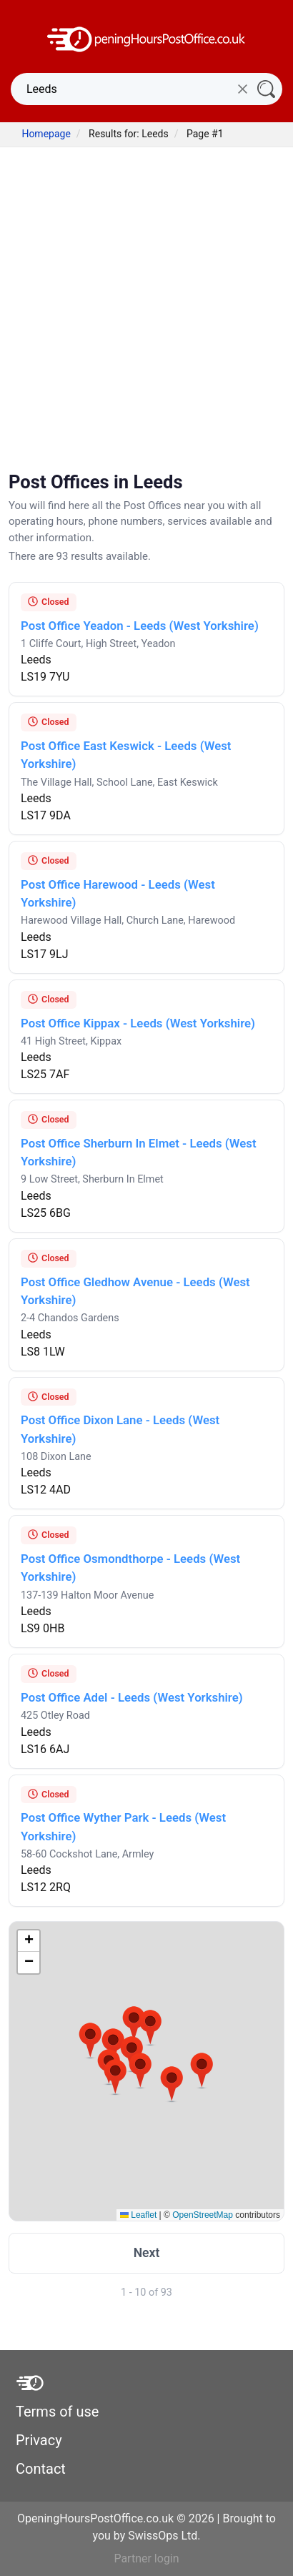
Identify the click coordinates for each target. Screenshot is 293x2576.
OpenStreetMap (202, 2215)
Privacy (39, 2440)
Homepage (45, 133)
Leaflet (138, 2215)
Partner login (146, 2558)
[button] (90, 2040)
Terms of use (57, 2411)
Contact (41, 2468)
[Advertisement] (146, 311)
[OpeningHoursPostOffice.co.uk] (146, 38)
